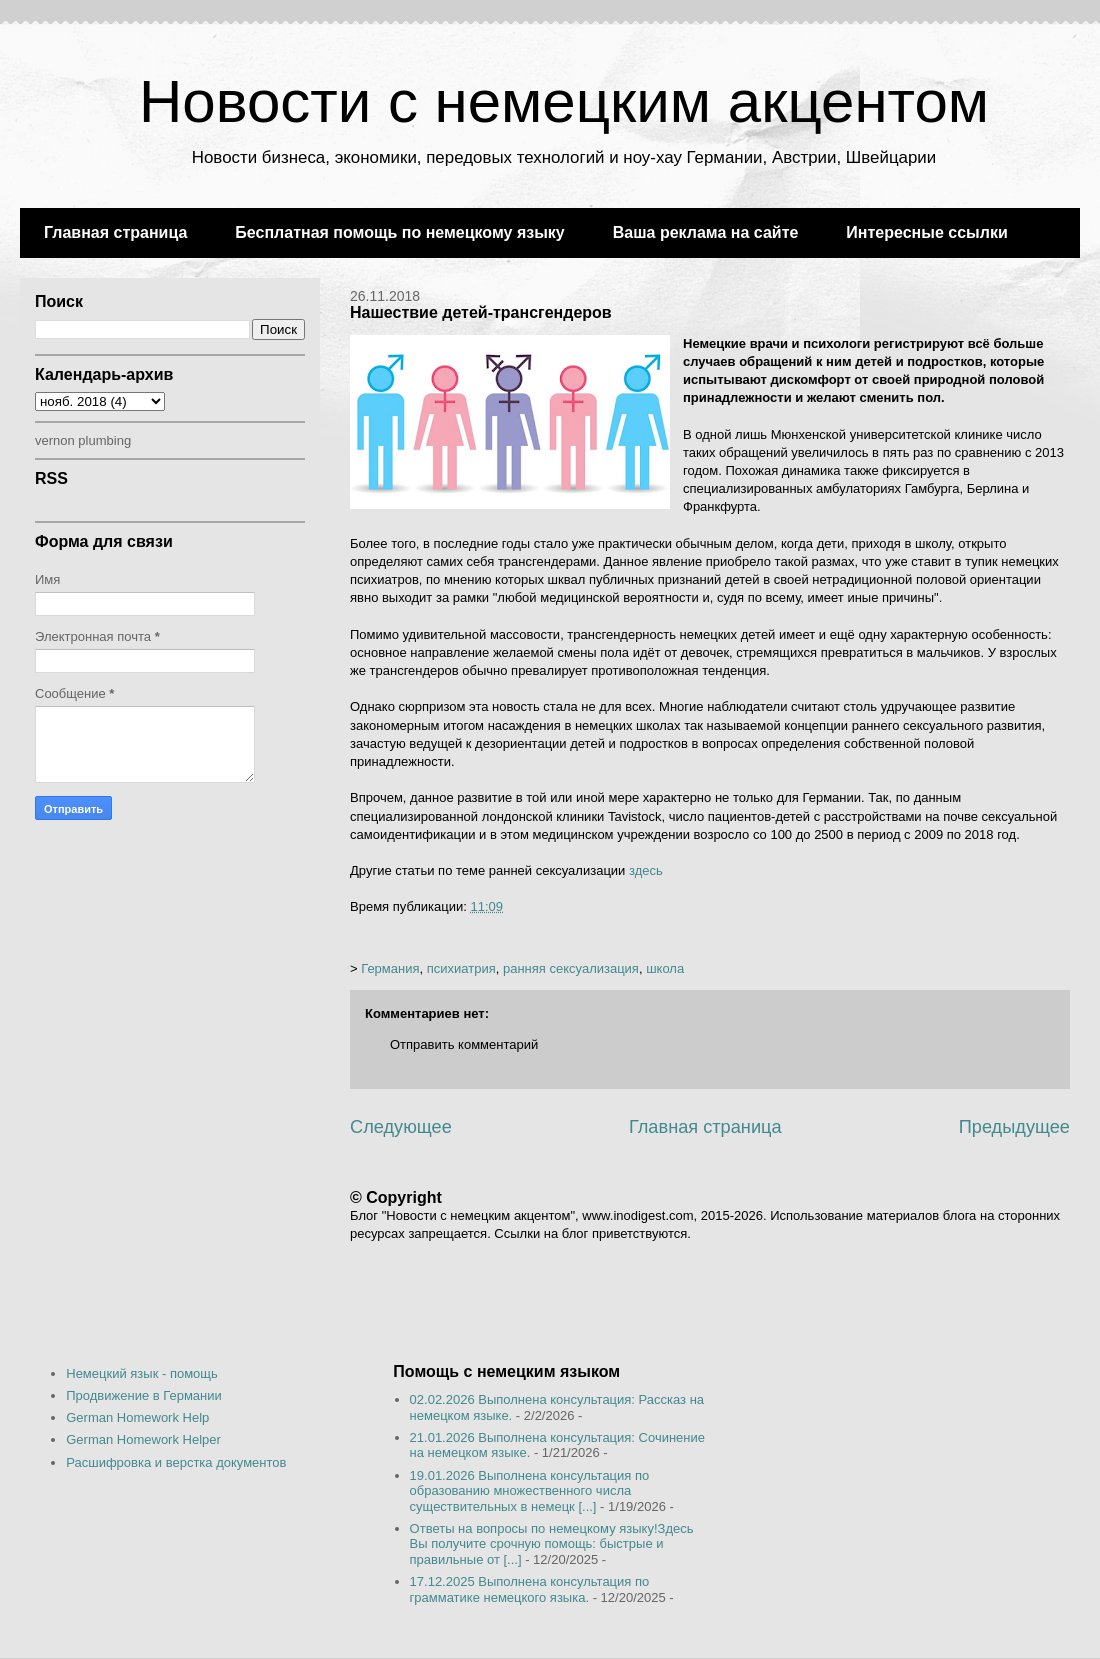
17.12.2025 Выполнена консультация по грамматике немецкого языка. (530, 1589)
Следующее (401, 1127)
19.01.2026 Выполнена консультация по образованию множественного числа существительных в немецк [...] (530, 1491)
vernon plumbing (83, 440)
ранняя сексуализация (571, 968)
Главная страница (115, 232)
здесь (646, 870)
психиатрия (461, 968)
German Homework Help (137, 1417)
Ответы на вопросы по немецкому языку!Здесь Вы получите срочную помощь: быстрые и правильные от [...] (552, 1544)
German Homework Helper (143, 1439)
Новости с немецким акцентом (564, 101)
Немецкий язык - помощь (142, 1373)
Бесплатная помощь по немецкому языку (399, 232)
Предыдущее (1014, 1127)
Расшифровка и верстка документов (176, 1462)
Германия (390, 968)
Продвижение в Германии (144, 1395)
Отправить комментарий (464, 1044)
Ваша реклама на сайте (706, 232)
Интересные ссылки (926, 232)
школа (665, 968)
